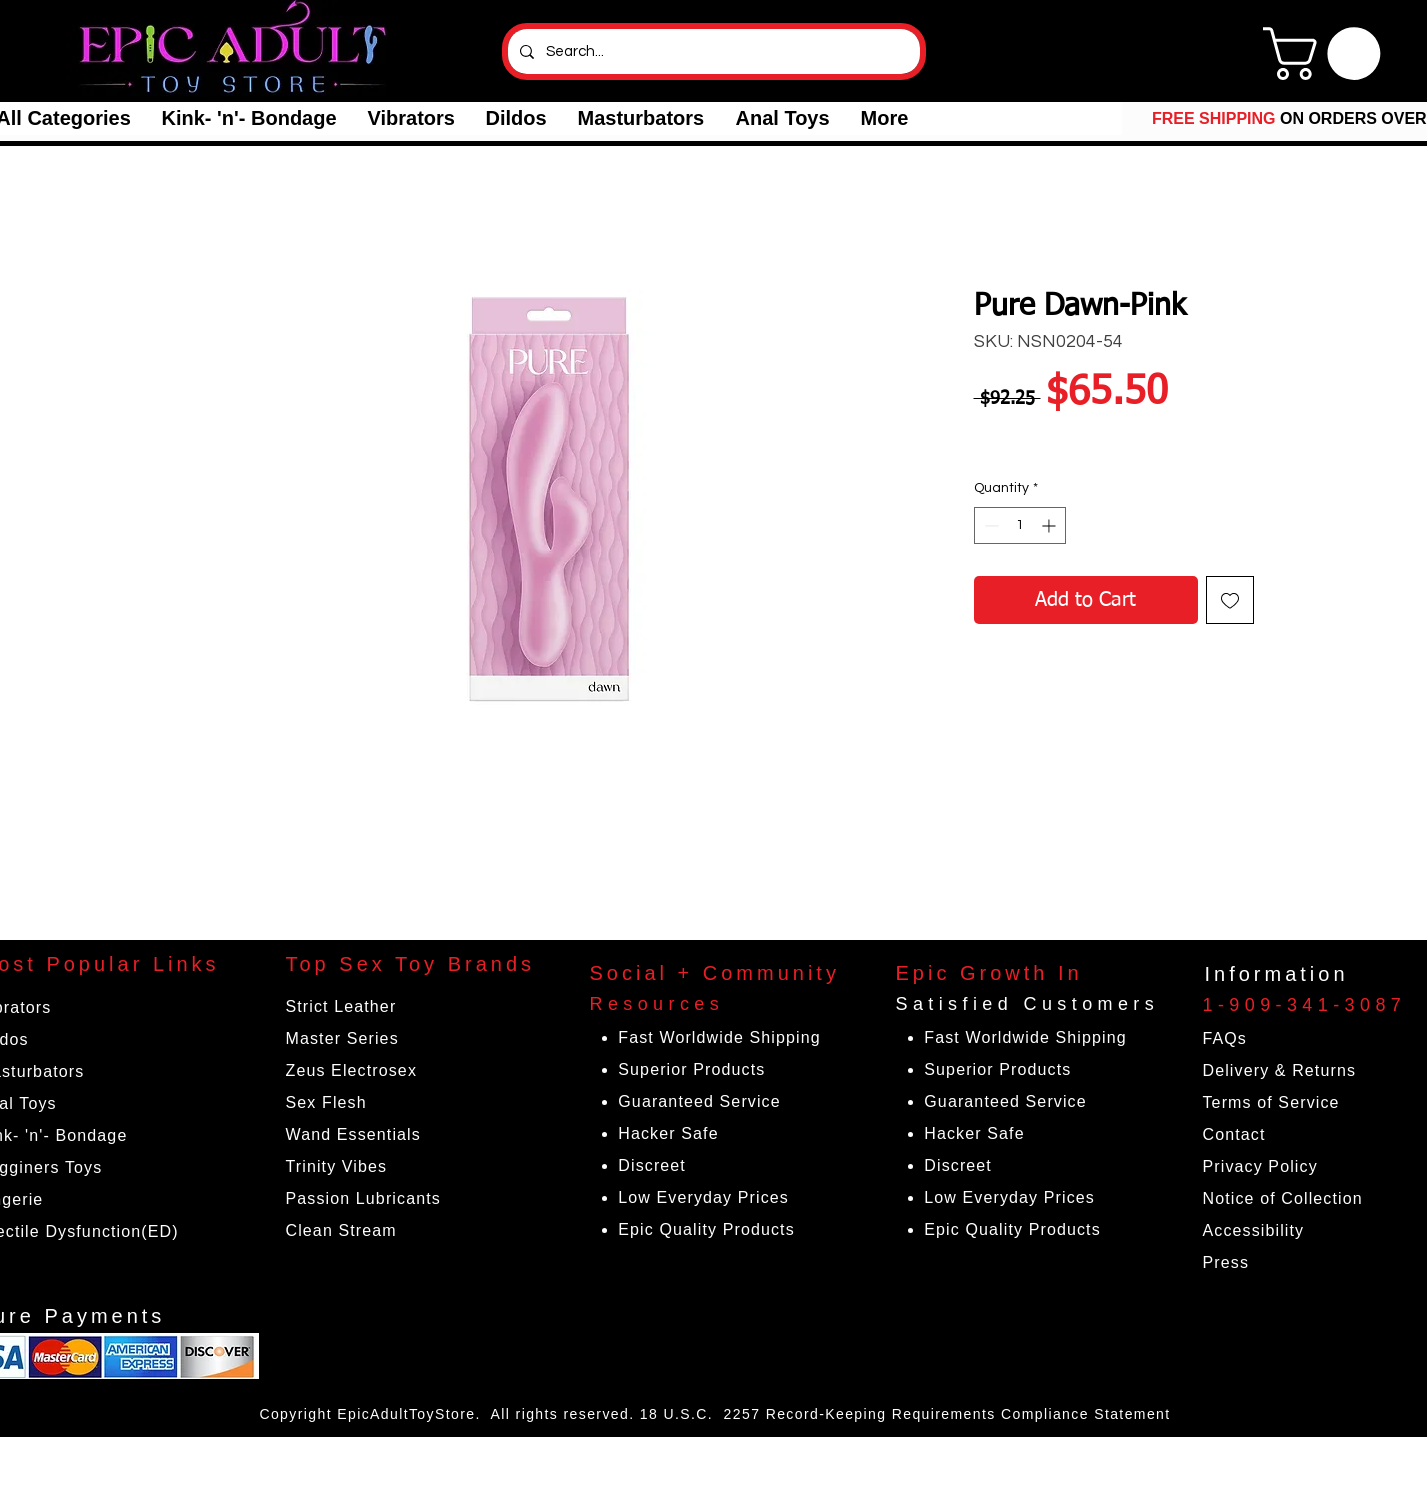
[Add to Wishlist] (1230, 600)
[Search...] (712, 51)
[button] (249, 118)
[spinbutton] (1020, 525)
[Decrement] (989, 525)
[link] (1328, 53)
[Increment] (1050, 525)
